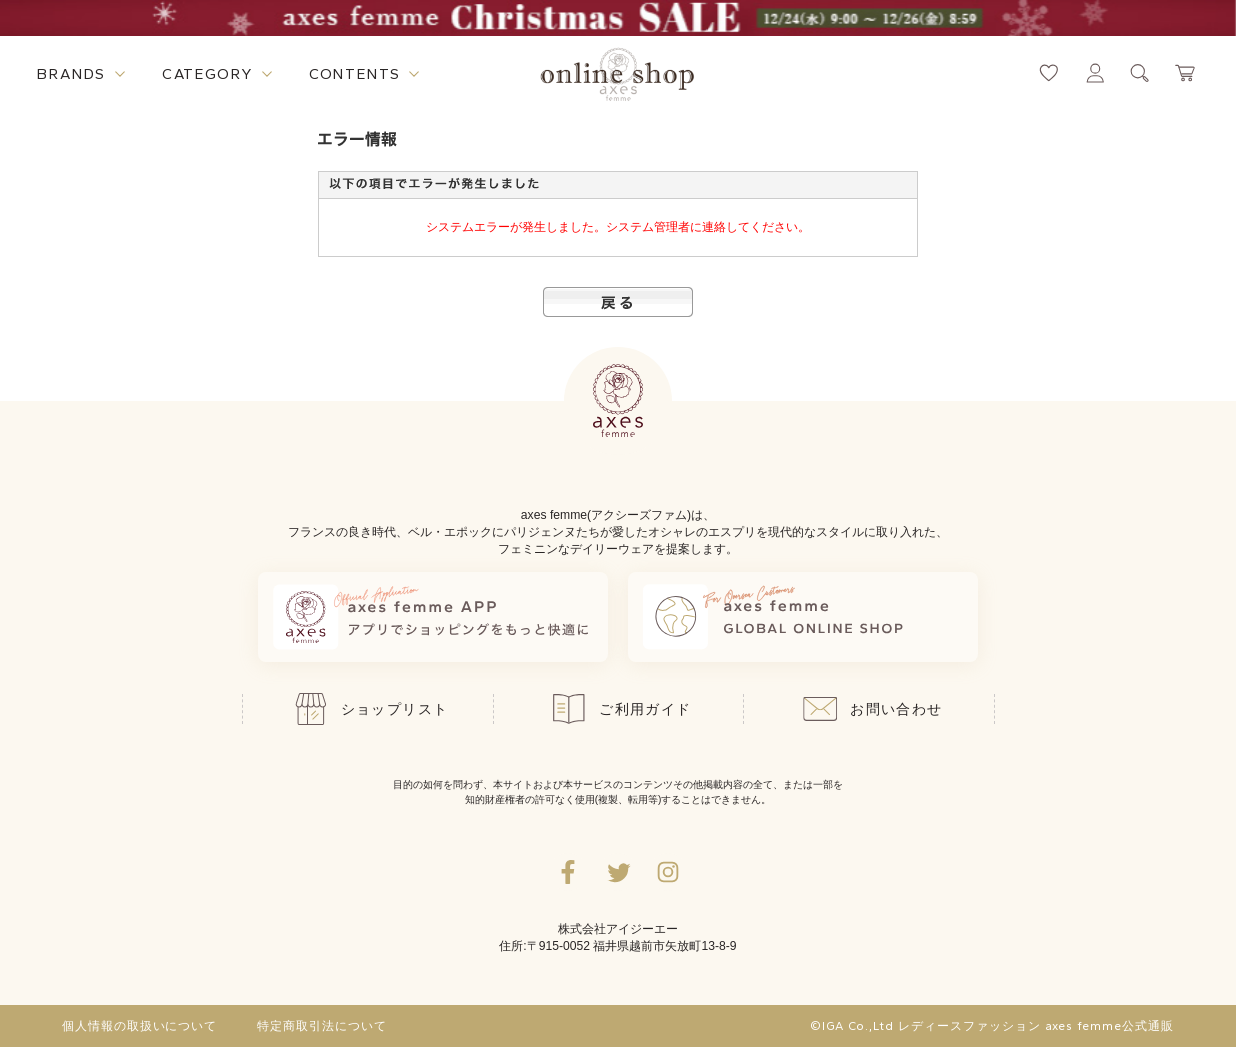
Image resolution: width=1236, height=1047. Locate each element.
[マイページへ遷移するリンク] (1095, 73)
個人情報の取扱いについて (140, 1026)
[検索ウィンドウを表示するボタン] (1140, 73)
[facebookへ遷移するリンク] (568, 872)
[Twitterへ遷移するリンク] (618, 872)
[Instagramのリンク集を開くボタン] (668, 872)
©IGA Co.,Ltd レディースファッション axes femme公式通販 (992, 1026)
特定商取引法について (322, 1026)
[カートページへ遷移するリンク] (1186, 73)
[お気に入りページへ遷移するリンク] (1049, 73)
